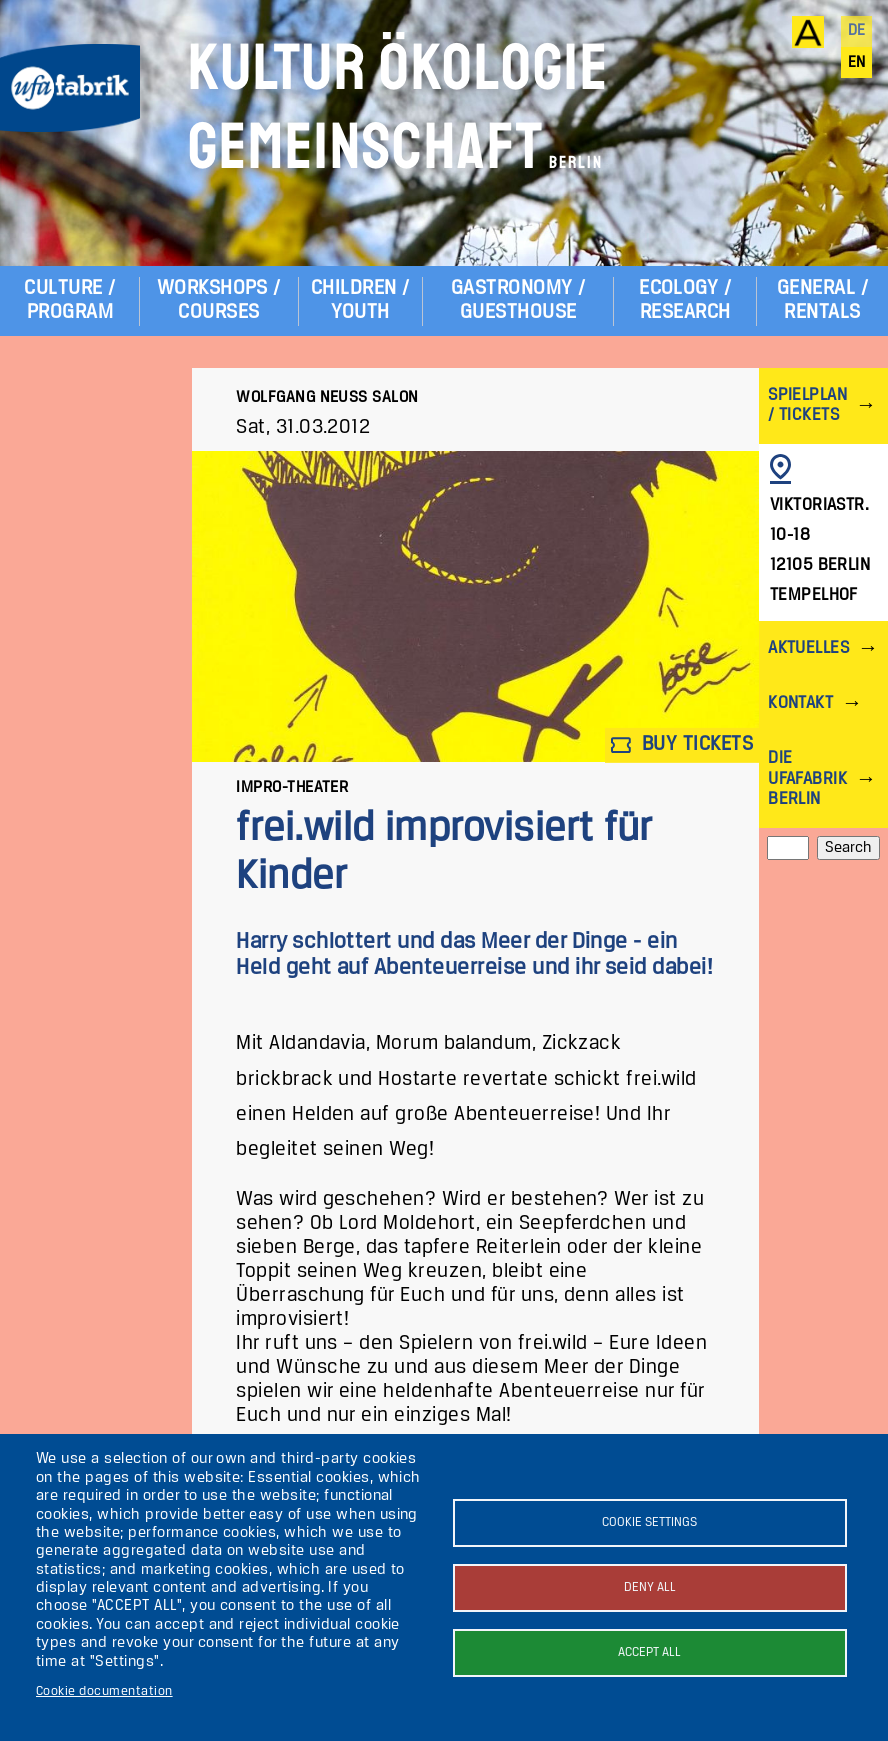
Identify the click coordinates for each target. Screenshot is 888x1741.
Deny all (650, 1587)
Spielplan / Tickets (807, 405)
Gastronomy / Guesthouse (518, 300)
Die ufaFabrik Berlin (807, 778)
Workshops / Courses (219, 300)
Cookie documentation (104, 1691)
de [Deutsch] (857, 31)
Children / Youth (360, 300)
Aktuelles (808, 648)
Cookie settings (649, 1522)
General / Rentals (822, 300)
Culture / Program (69, 300)
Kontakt (800, 703)
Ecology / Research (685, 300)
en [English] (857, 63)
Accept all (649, 1652)
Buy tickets (682, 745)
